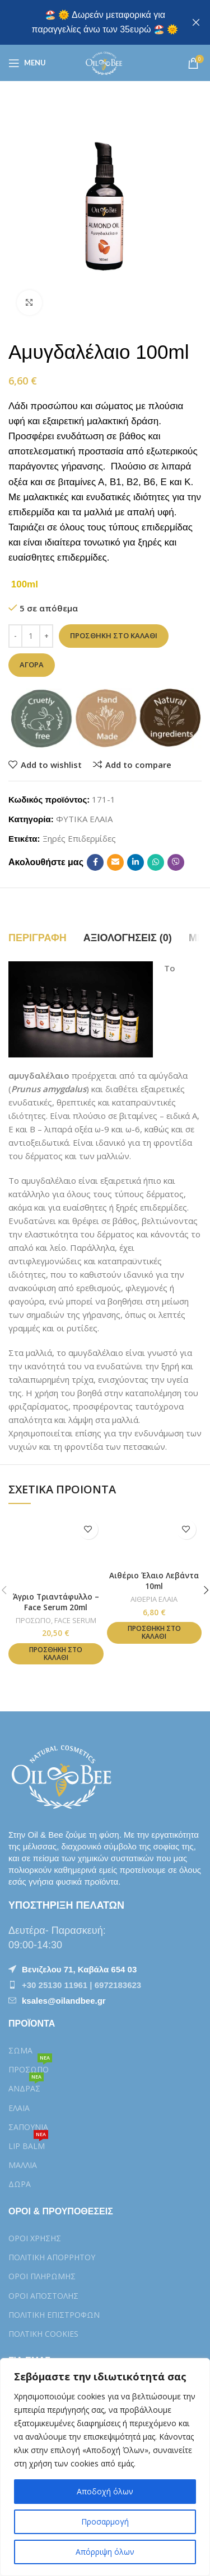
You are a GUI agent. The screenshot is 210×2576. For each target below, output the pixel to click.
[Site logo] (105, 62)
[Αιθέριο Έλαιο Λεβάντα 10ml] (154, 1540)
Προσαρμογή (105, 2521)
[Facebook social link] (95, 862)
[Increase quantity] (46, 636)
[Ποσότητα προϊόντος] (30, 636)
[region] (105, 2467)
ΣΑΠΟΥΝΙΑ (28, 2127)
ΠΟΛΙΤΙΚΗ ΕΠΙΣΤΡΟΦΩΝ (54, 2314)
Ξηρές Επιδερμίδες (79, 838)
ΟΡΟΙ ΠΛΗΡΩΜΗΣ (42, 2276)
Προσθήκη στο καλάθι (113, 635)
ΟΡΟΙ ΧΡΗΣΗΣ (34, 2238)
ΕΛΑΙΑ (19, 2108)
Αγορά (32, 665)
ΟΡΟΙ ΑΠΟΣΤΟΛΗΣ (43, 2295)
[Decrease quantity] (15, 636)
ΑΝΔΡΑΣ (26, 2086)
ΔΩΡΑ (19, 2184)
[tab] (37, 938)
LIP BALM (28, 2144)
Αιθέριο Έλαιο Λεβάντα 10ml (154, 1581)
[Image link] (64, 1774)
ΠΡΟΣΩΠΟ (33, 1620)
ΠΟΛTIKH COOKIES (43, 2333)
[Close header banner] (196, 22)
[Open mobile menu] (27, 63)
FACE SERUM (75, 1620)
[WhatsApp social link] (155, 862)
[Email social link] (115, 862)
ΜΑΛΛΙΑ (22, 2165)
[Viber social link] (175, 862)
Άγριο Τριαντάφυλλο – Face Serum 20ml (56, 1602)
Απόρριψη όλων (105, 2551)
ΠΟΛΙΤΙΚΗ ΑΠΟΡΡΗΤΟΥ (51, 2257)
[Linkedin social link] (135, 862)
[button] (55, 1654)
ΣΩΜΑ (20, 2050)
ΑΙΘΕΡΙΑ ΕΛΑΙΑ (154, 1599)
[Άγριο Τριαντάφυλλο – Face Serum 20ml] (55, 1551)
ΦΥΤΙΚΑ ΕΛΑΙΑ (84, 818)
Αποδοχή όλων (105, 2491)
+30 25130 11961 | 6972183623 (81, 1985)
